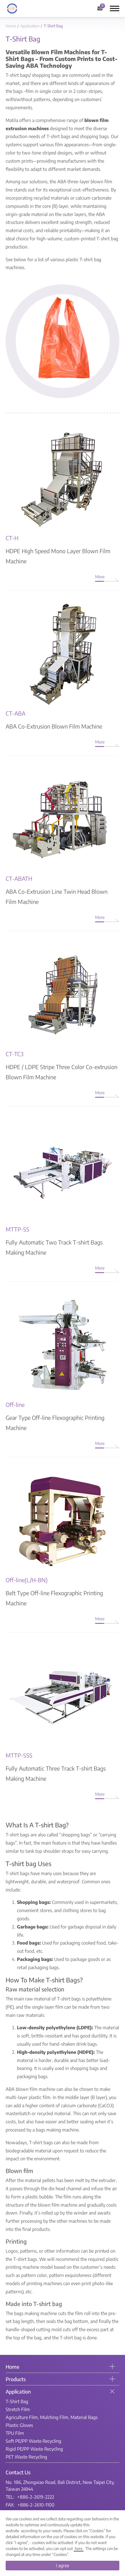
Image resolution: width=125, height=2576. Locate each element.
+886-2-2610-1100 (35, 2505)
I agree (62, 2565)
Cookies (97, 2530)
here (78, 2548)
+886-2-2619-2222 (35, 2497)
